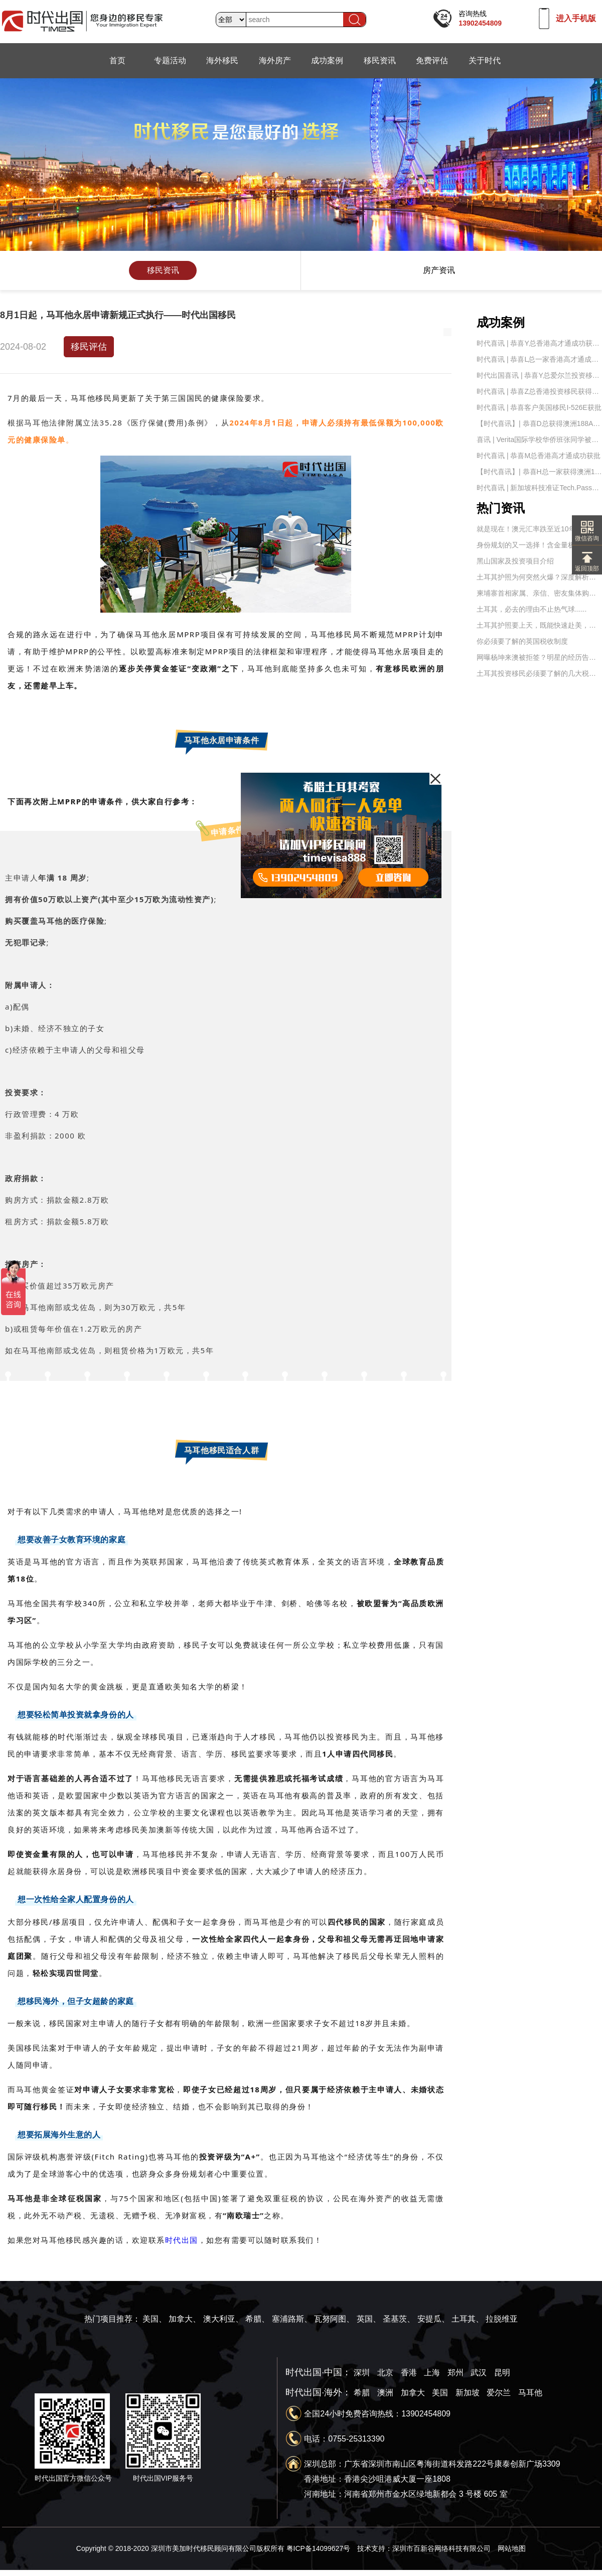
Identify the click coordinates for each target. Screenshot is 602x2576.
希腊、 (257, 2319)
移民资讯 (380, 60)
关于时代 (485, 60)
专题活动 (170, 60)
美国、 (154, 2319)
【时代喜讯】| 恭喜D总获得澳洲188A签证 (539, 423)
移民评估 (89, 347)
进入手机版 (576, 18)
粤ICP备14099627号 (318, 2548)
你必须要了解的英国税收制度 (522, 641)
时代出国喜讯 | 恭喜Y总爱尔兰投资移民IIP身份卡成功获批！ (539, 375)
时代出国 (181, 2240)
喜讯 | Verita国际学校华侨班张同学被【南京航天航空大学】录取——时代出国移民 (539, 440)
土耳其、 (468, 2319)
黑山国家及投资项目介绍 (515, 561)
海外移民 (222, 60)
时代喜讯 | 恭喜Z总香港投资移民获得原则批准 (539, 391)
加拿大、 (185, 2319)
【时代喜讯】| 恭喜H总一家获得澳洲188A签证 (539, 472)
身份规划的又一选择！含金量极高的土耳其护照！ (539, 545)
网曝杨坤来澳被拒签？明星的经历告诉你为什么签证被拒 (539, 657)
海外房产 (275, 60)
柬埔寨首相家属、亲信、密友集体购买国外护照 (539, 593)
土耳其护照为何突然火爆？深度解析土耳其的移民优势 (539, 577)
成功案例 (327, 60)
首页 (117, 60)
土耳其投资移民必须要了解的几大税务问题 (539, 673)
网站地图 (512, 2548)
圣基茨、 (399, 2319)
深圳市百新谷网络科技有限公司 (441, 2548)
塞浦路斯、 (292, 2319)
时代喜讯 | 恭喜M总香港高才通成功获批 (538, 456)
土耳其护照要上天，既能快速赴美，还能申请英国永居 (539, 625)
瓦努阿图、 (334, 2319)
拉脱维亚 (502, 2319)
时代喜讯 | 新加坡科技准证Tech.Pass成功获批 (539, 488)
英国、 (369, 2319)
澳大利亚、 (223, 2319)
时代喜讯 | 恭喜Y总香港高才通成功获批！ (539, 343)
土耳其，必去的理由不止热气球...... (531, 609)
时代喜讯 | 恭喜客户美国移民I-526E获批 (539, 407)
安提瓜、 (433, 2319)
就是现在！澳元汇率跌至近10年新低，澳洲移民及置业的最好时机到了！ (539, 529)
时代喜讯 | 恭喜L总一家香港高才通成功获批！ (539, 359)
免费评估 (432, 60)
